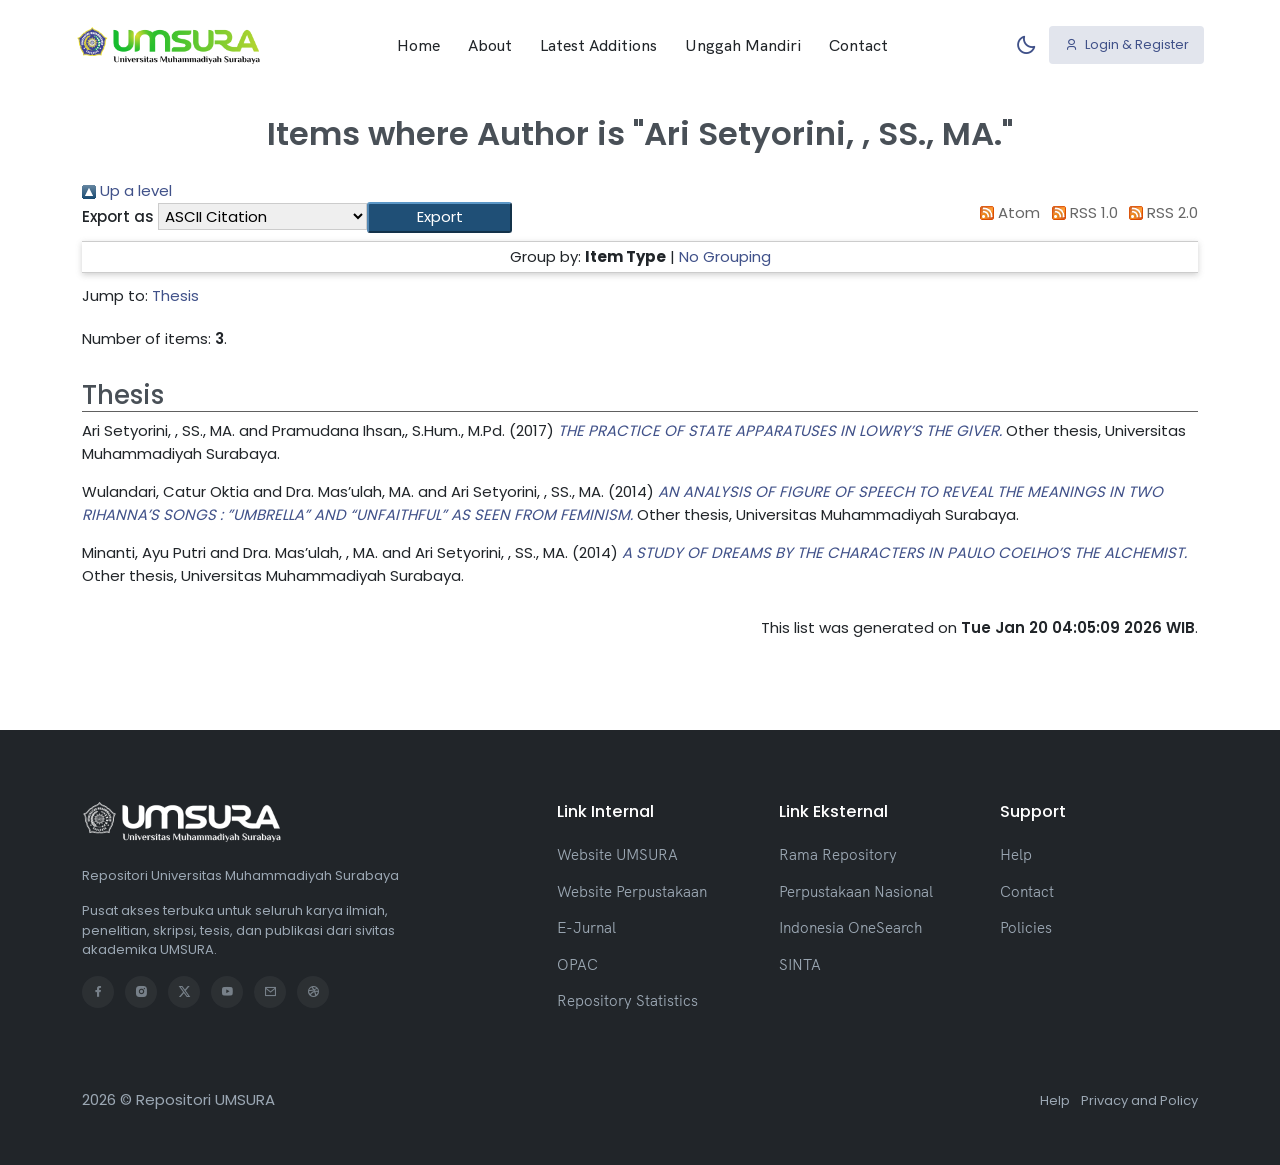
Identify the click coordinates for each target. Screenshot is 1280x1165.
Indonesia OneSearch (850, 927)
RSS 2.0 (1160, 212)
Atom (1007, 212)
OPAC (577, 964)
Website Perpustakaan (632, 891)
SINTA (800, 964)
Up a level (127, 190)
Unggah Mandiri (743, 45)
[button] (439, 217)
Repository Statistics (627, 1000)
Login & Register (1127, 44)
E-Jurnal (586, 927)
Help (1016, 854)
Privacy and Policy (1139, 1100)
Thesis (175, 295)
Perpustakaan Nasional (856, 891)
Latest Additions (598, 45)
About (490, 45)
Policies (1026, 927)
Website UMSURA (617, 854)
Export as (118, 216)
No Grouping (725, 256)
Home (418, 45)
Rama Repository (838, 854)
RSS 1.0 (1081, 212)
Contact (858, 45)
